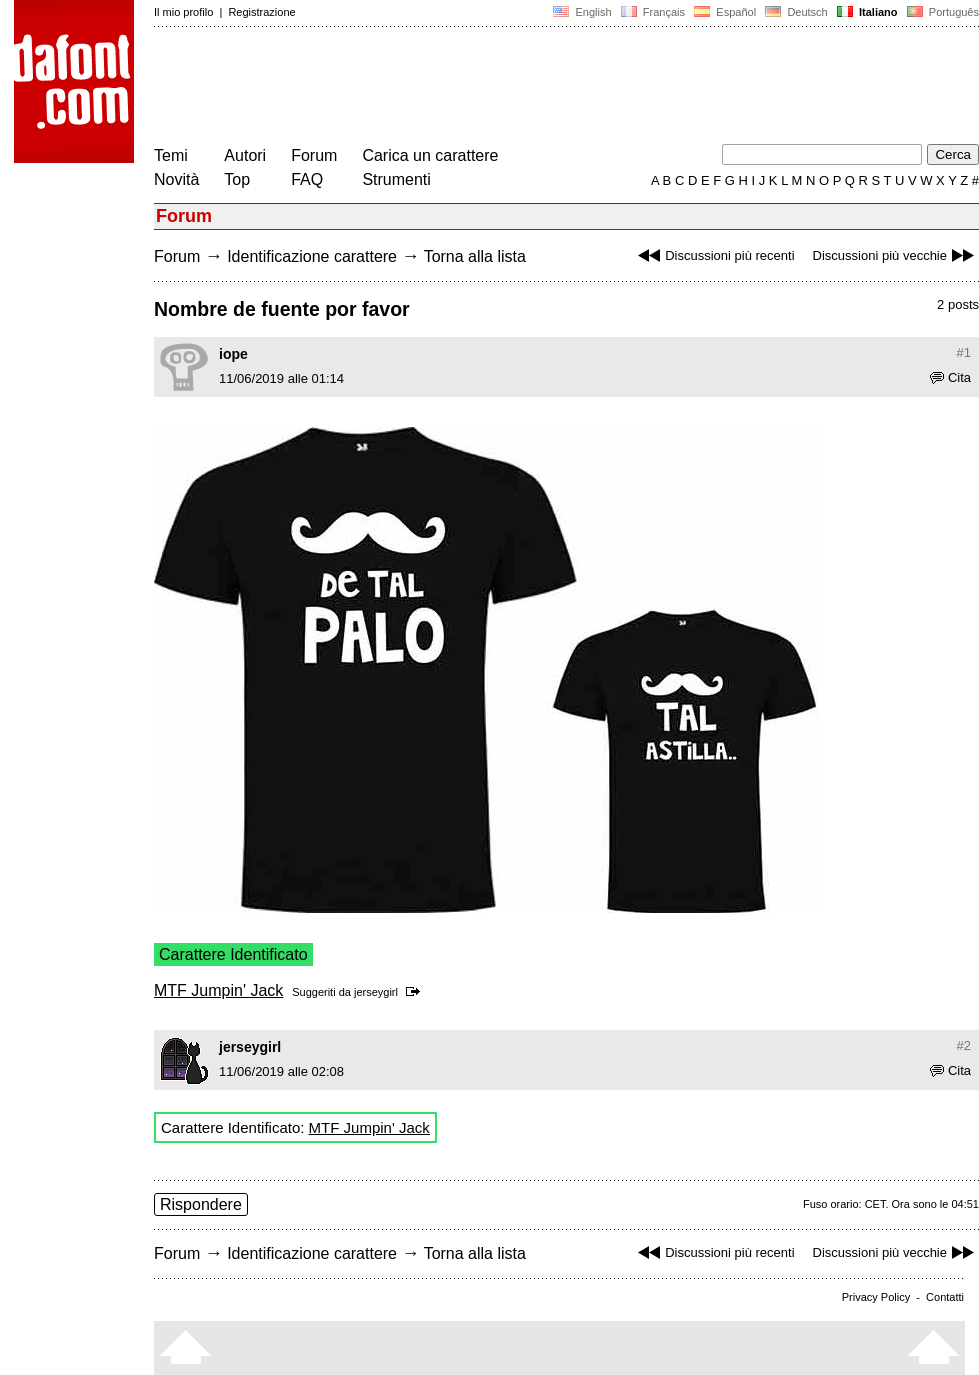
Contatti (945, 1297)
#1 (964, 352)
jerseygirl (376, 992)
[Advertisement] (518, 88)
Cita (950, 377)
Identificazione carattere (312, 256)
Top (237, 179)
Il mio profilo (183, 12)
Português (941, 12)
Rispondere (201, 1204)
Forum (314, 155)
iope (233, 354)
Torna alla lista (475, 256)
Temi (171, 155)
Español (725, 12)
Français (653, 12)
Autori (245, 155)
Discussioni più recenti (713, 255)
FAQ (307, 179)
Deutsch (796, 12)
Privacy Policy (876, 1297)
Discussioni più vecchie (896, 255)
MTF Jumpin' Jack (218, 990)
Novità (176, 179)
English (582, 12)
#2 (964, 1045)
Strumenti (396, 179)
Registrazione (261, 12)
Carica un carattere (430, 155)
